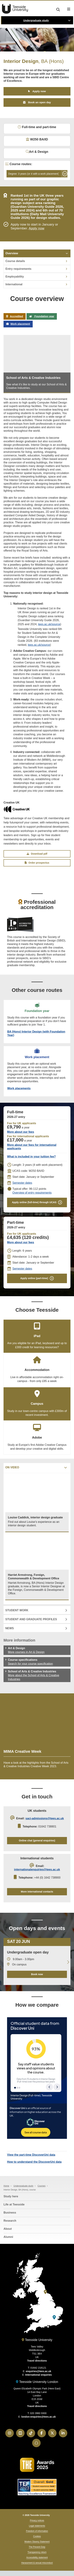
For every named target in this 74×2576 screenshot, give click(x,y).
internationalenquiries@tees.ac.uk (37, 1869)
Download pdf (37, 853)
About (8, 2228)
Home (6, 2186)
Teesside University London (37, 2382)
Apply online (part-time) (34, 1278)
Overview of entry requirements (32, 1192)
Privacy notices (37, 2520)
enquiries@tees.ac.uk (38, 2371)
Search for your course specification (30, 1663)
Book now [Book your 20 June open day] (37, 1974)
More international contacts (37, 1891)
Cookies (37, 2536)
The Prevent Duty (37, 2547)
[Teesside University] (45, 2292)
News (9, 1628)
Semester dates (22, 1182)
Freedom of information (37, 2531)
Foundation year (41, 316)
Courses (42, 2186)
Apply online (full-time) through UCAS (34, 1202)
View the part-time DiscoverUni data (31, 2154)
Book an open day (39, 102)
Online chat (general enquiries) (37, 1840)
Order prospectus (37, 862)
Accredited (14, 316)
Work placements (19, 1088)
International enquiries (38, 2374)
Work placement (18, 323)
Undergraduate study (36, 20)
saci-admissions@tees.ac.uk (44, 1818)
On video (12, 1467)
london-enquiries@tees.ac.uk (38, 2416)
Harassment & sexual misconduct (37, 2563)
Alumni (8, 2236)
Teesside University (15, 9)
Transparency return (37, 2552)
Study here (11, 2196)
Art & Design (37, 151)
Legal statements (37, 2526)
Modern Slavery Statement (36, 2541)
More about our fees (20, 1131)
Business (10, 2212)
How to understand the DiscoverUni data (34, 2161)
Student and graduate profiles (31, 1619)
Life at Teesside (14, 2204)
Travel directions (37, 2360)
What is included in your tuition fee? (31, 1156)
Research (10, 2220)
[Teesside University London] (54, 2317)
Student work (16, 1610)
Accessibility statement (37, 2557)
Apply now (39, 91)
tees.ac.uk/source (49, 624)
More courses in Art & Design (26, 1652)
